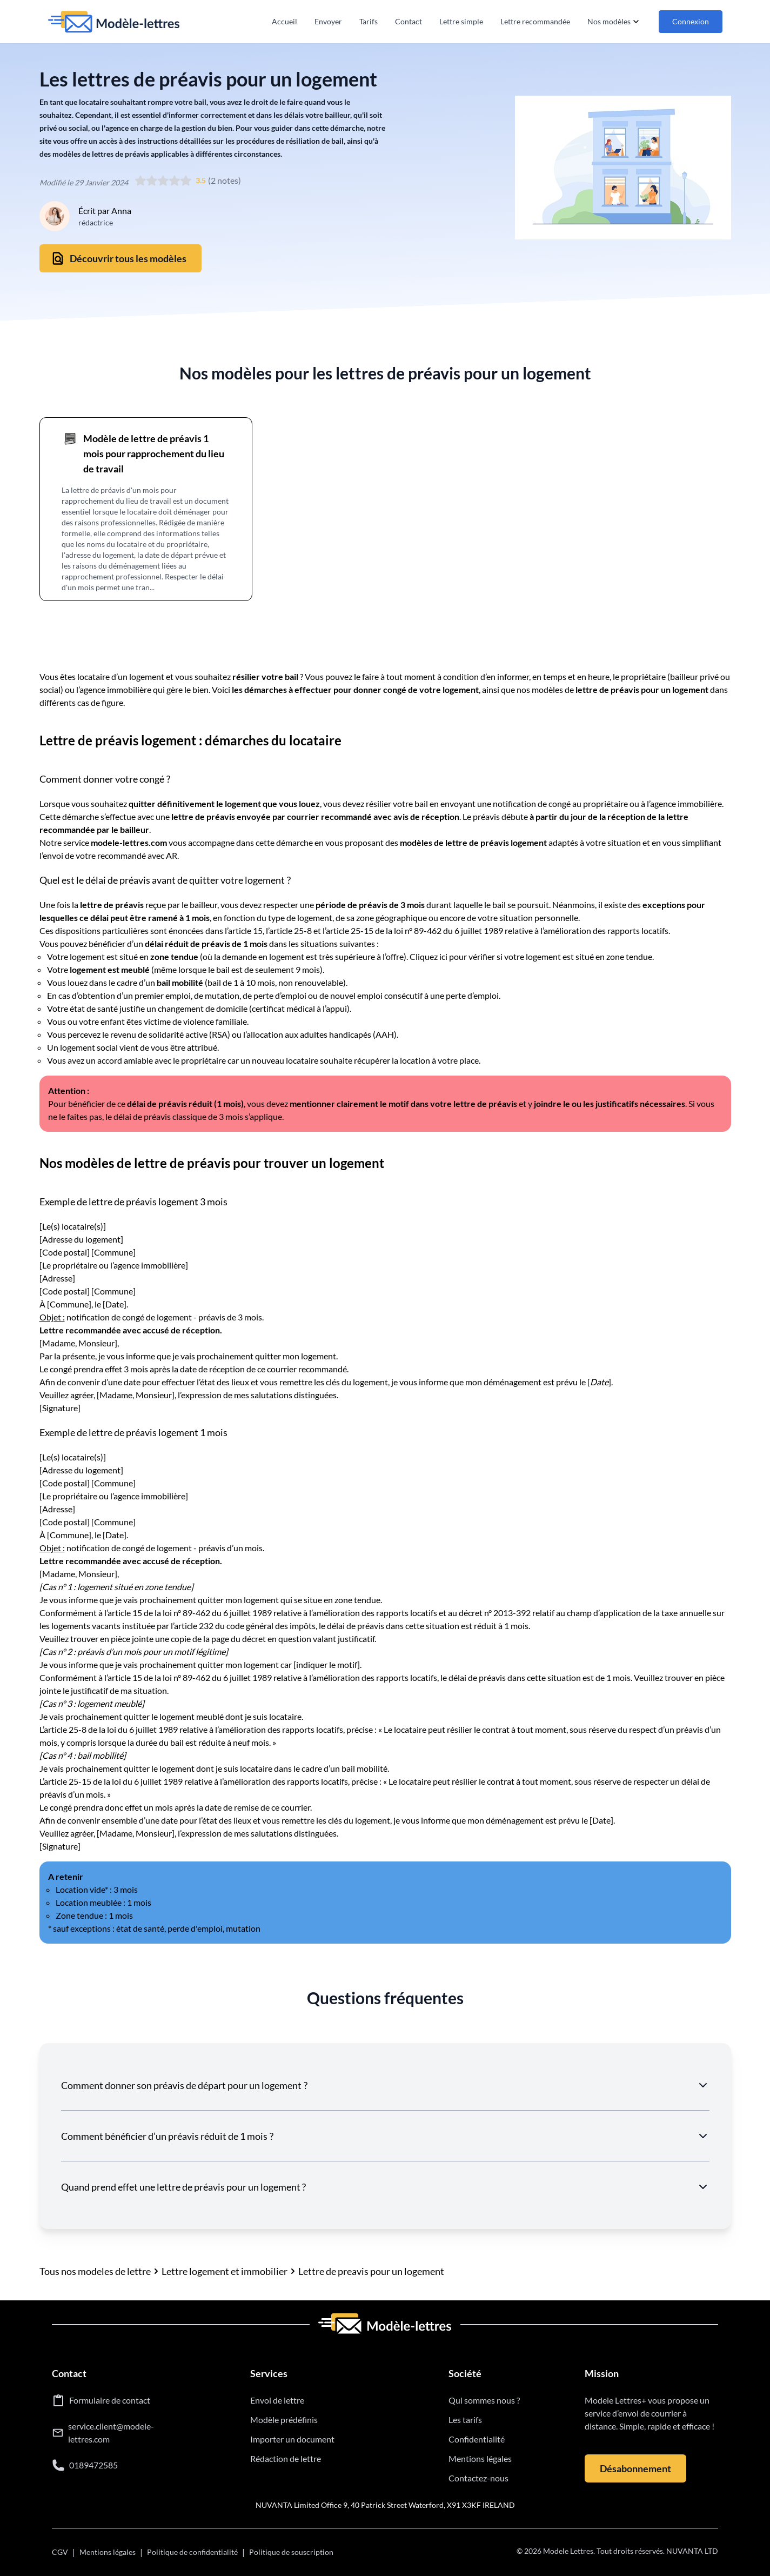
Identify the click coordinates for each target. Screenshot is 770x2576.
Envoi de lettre (277, 2400)
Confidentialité (476, 2439)
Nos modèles (614, 21)
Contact (408, 21)
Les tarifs (465, 2419)
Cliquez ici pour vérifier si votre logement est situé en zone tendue (531, 956)
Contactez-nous (478, 2478)
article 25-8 (290, 930)
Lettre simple (461, 21)
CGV (60, 2552)
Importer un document (292, 2439)
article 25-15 (349, 930)
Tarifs (368, 21)
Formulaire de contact (109, 2400)
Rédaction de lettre (285, 2458)
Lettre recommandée (535, 21)
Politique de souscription (291, 2552)
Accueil (284, 21)
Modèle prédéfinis (284, 2419)
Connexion (690, 21)
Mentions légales (480, 2458)
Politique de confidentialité (192, 2552)
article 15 (245, 930)
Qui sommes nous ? (484, 2400)
